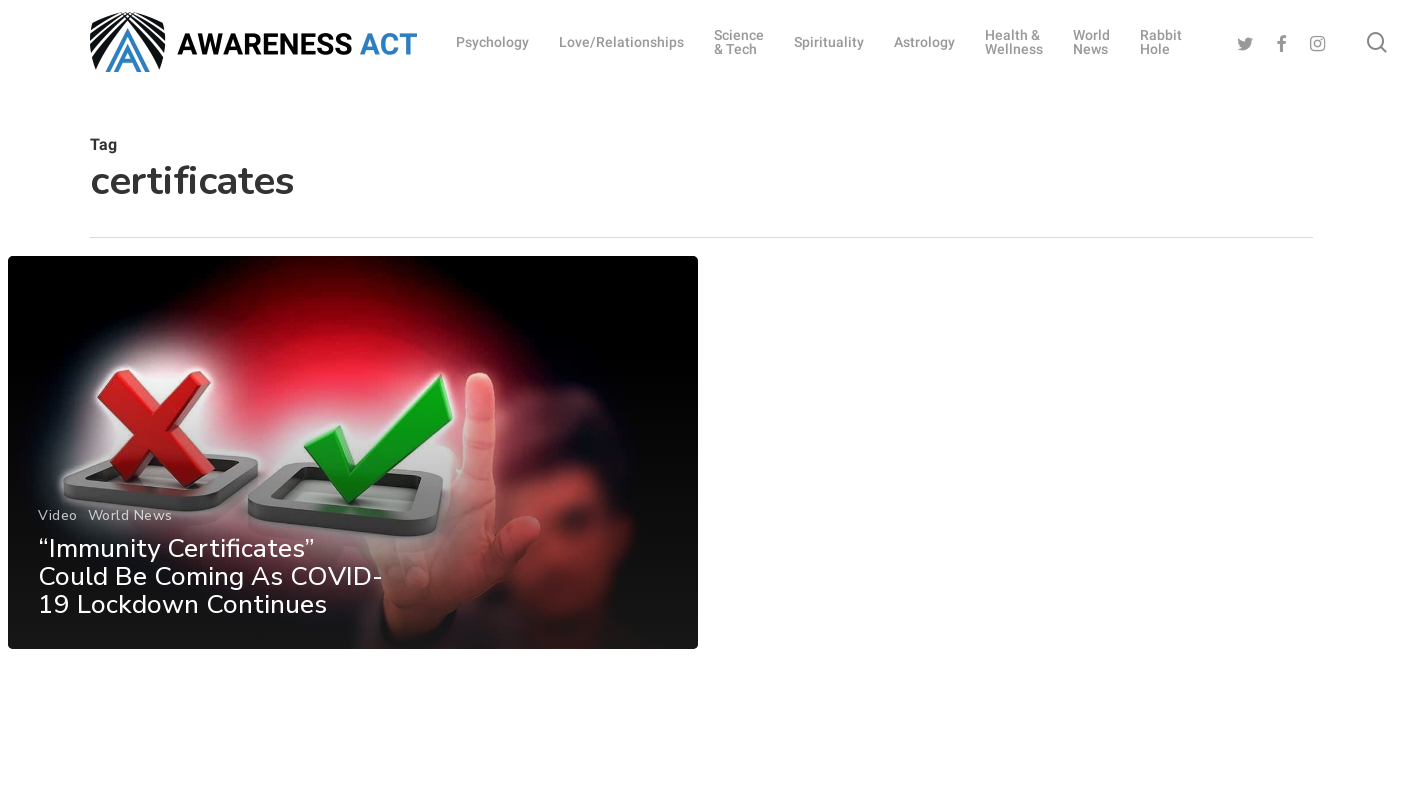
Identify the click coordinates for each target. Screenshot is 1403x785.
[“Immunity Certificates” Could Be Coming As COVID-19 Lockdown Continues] (353, 457)
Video (58, 519)
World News (129, 519)
